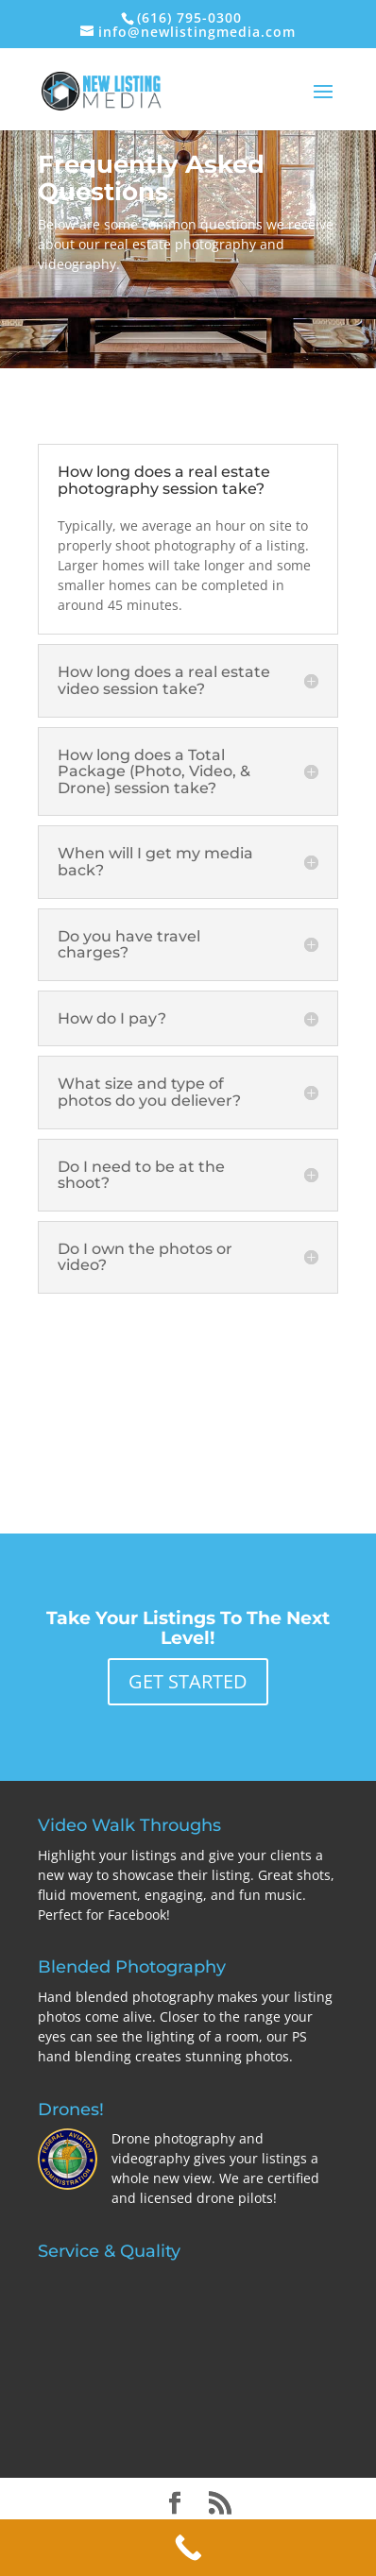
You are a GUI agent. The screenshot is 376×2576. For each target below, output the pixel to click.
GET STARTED (188, 1681)
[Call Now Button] (188, 2547)
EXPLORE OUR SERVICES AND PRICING (188, 1389)
